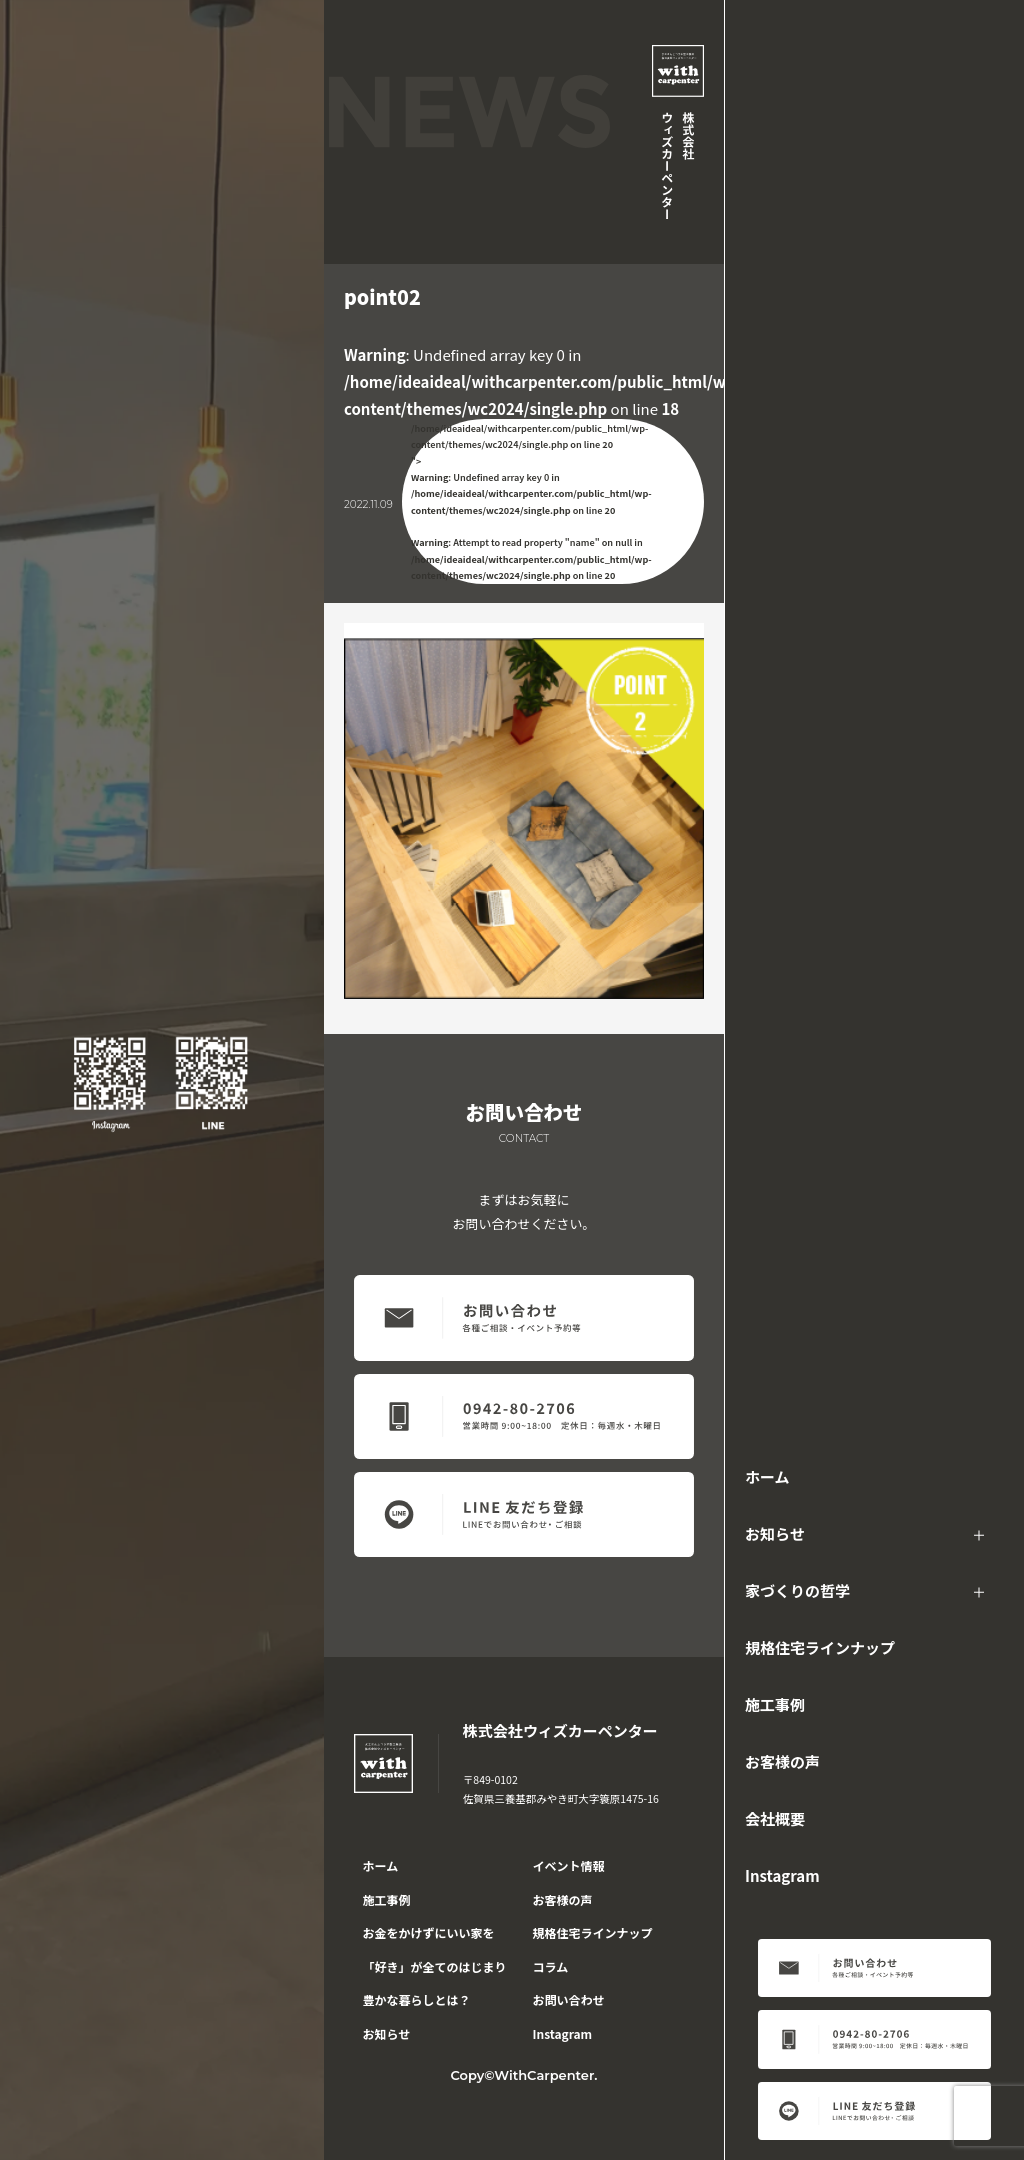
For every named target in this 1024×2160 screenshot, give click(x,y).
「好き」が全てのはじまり (435, 1966)
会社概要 (775, 1818)
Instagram (782, 1875)
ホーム (767, 1476)
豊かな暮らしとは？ (417, 1999)
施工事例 (775, 1704)
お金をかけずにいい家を (429, 1932)
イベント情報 (569, 1865)
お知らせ (775, 1533)
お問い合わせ (569, 1999)
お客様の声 (782, 1761)
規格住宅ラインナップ (820, 1647)
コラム (551, 1966)
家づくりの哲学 (797, 1590)
